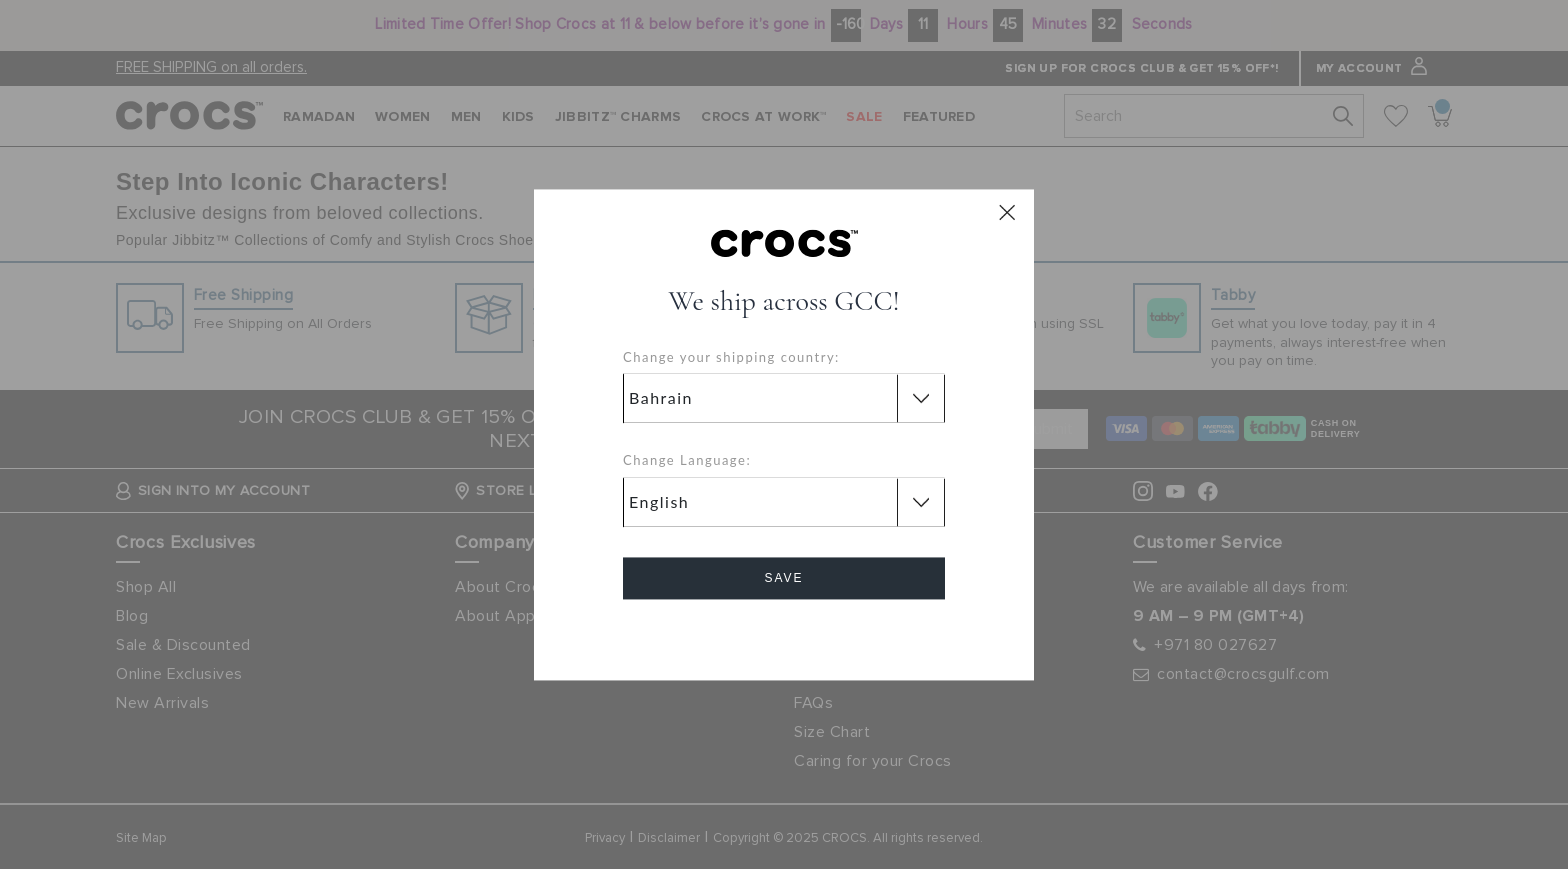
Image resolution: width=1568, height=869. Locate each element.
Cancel (784, 634)
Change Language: (687, 461)
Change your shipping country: (731, 357)
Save (783, 578)
